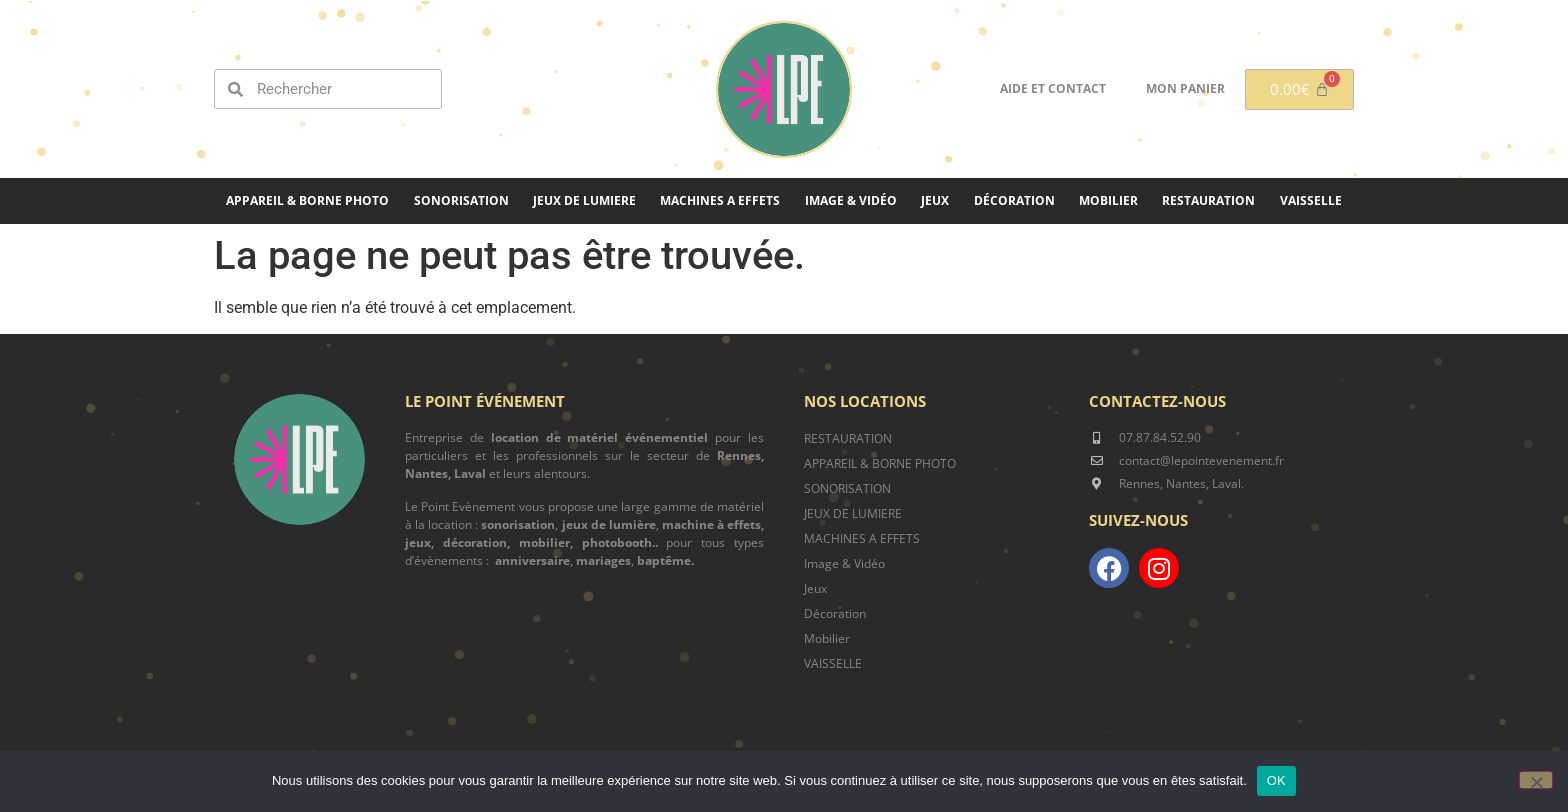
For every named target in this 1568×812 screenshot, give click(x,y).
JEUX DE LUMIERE (584, 200)
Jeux (935, 200)
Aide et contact (1053, 88)
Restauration (1208, 200)
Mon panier (1185, 88)
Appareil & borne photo (307, 200)
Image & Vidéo (851, 200)
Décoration (1014, 200)
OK (1276, 780)
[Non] (1536, 780)
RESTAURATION (848, 438)
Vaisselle (1311, 200)
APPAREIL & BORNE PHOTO (880, 463)
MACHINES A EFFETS (720, 200)
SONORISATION (461, 200)
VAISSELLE (833, 663)
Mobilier (1108, 200)
